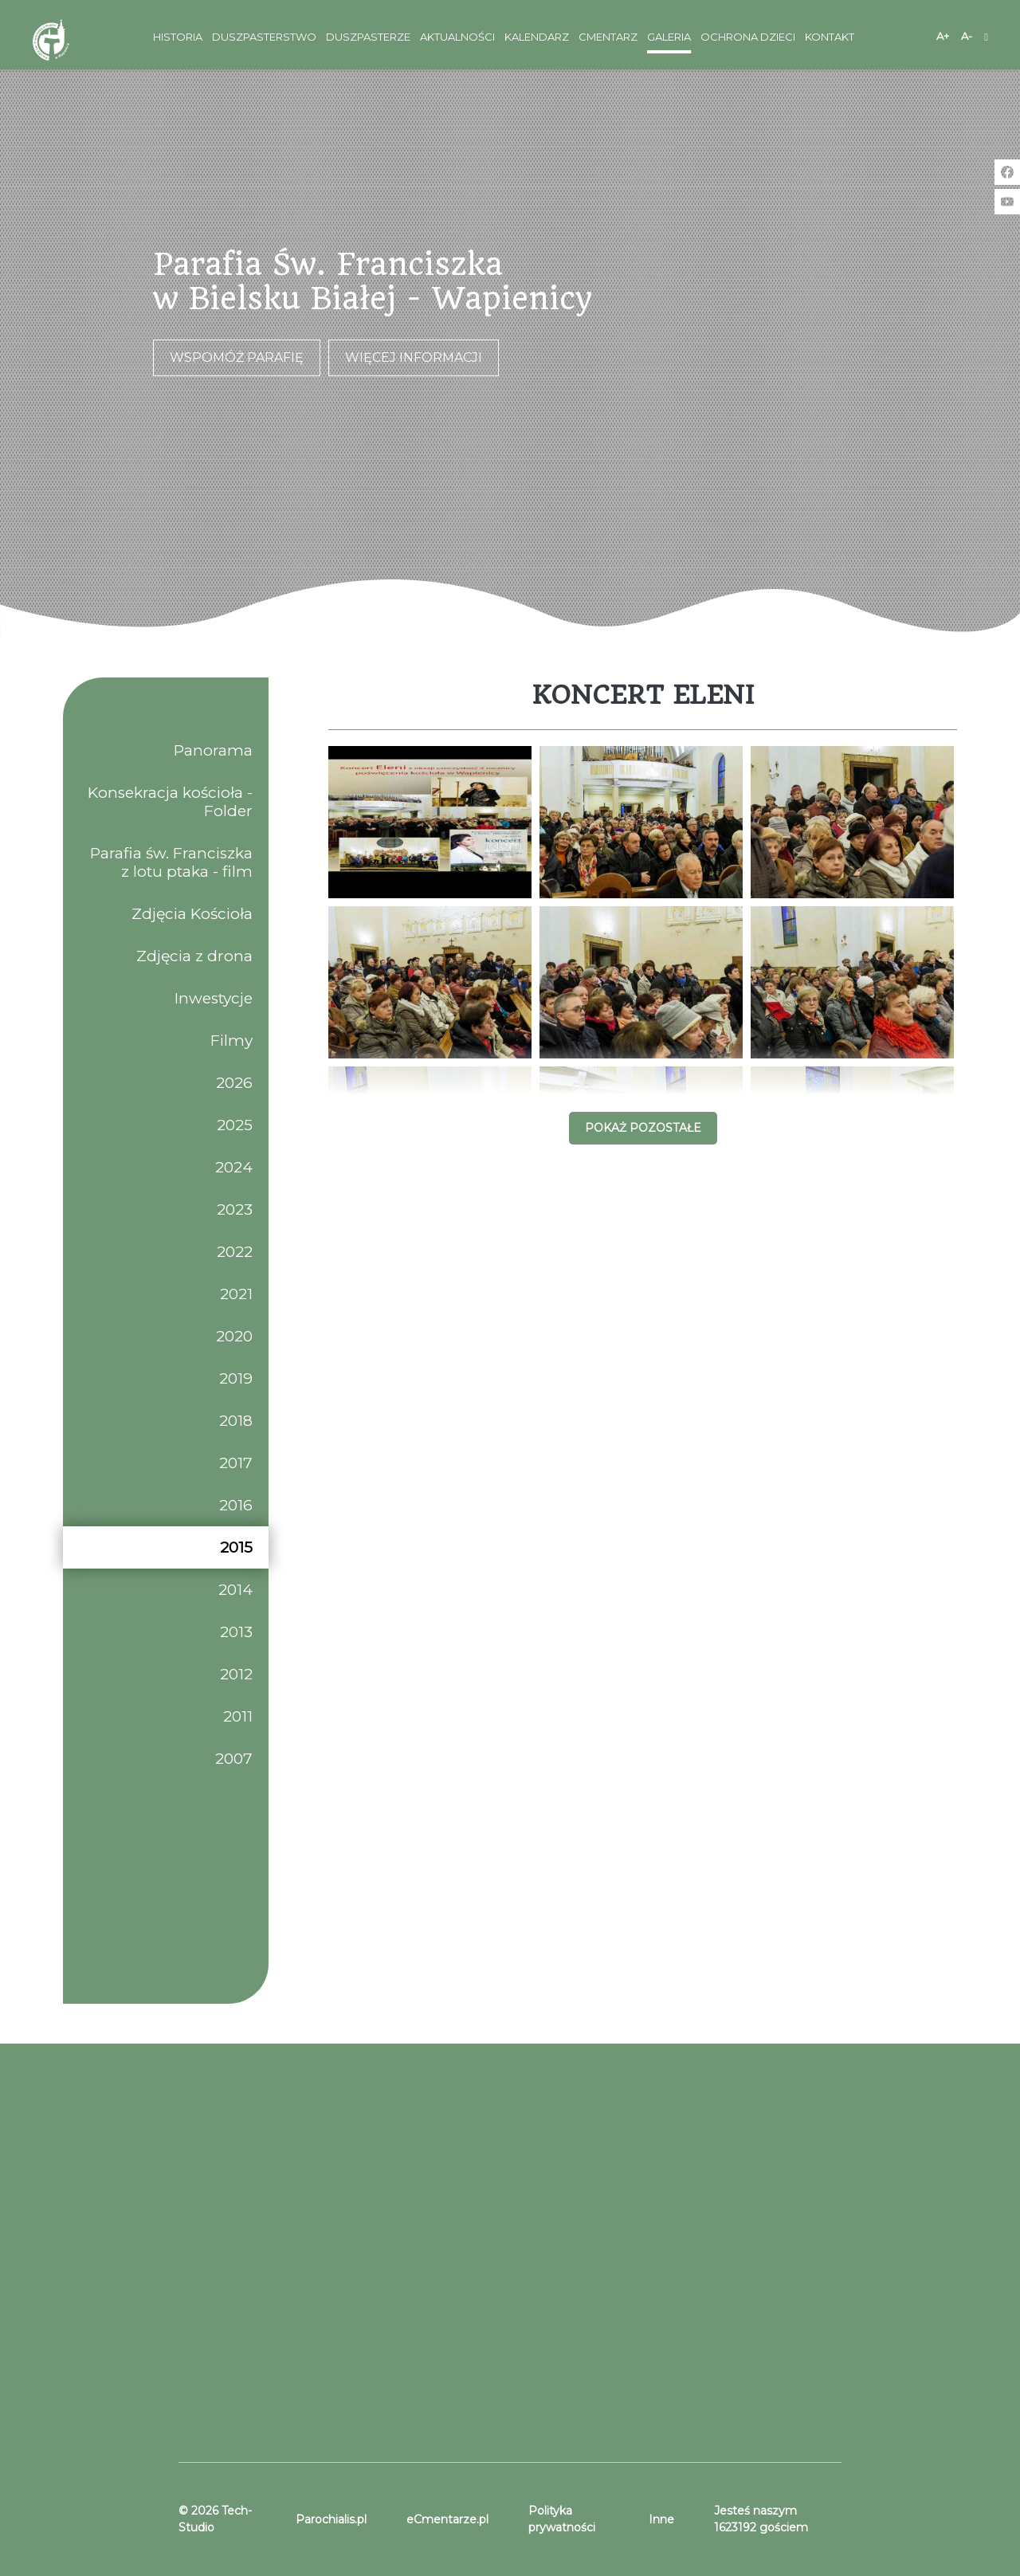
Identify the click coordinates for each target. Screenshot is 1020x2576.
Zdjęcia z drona (194, 956)
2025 (235, 1125)
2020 (234, 1336)
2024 (234, 1167)
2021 (236, 1294)
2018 (236, 1421)
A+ (942, 35)
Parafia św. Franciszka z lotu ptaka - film (171, 862)
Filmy (231, 1040)
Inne (661, 2519)
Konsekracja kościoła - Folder (170, 801)
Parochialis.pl (331, 2519)
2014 (235, 1590)
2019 (236, 1378)
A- (966, 35)
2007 (234, 1758)
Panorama (213, 750)
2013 (236, 1632)
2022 (235, 1252)
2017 (236, 1463)
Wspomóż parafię (237, 357)
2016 (236, 1505)
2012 (236, 1674)
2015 (236, 1547)
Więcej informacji (413, 357)
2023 (235, 1209)
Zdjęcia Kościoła (192, 914)
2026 (234, 1083)
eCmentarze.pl (447, 2519)
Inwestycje (214, 998)
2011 (238, 1716)
